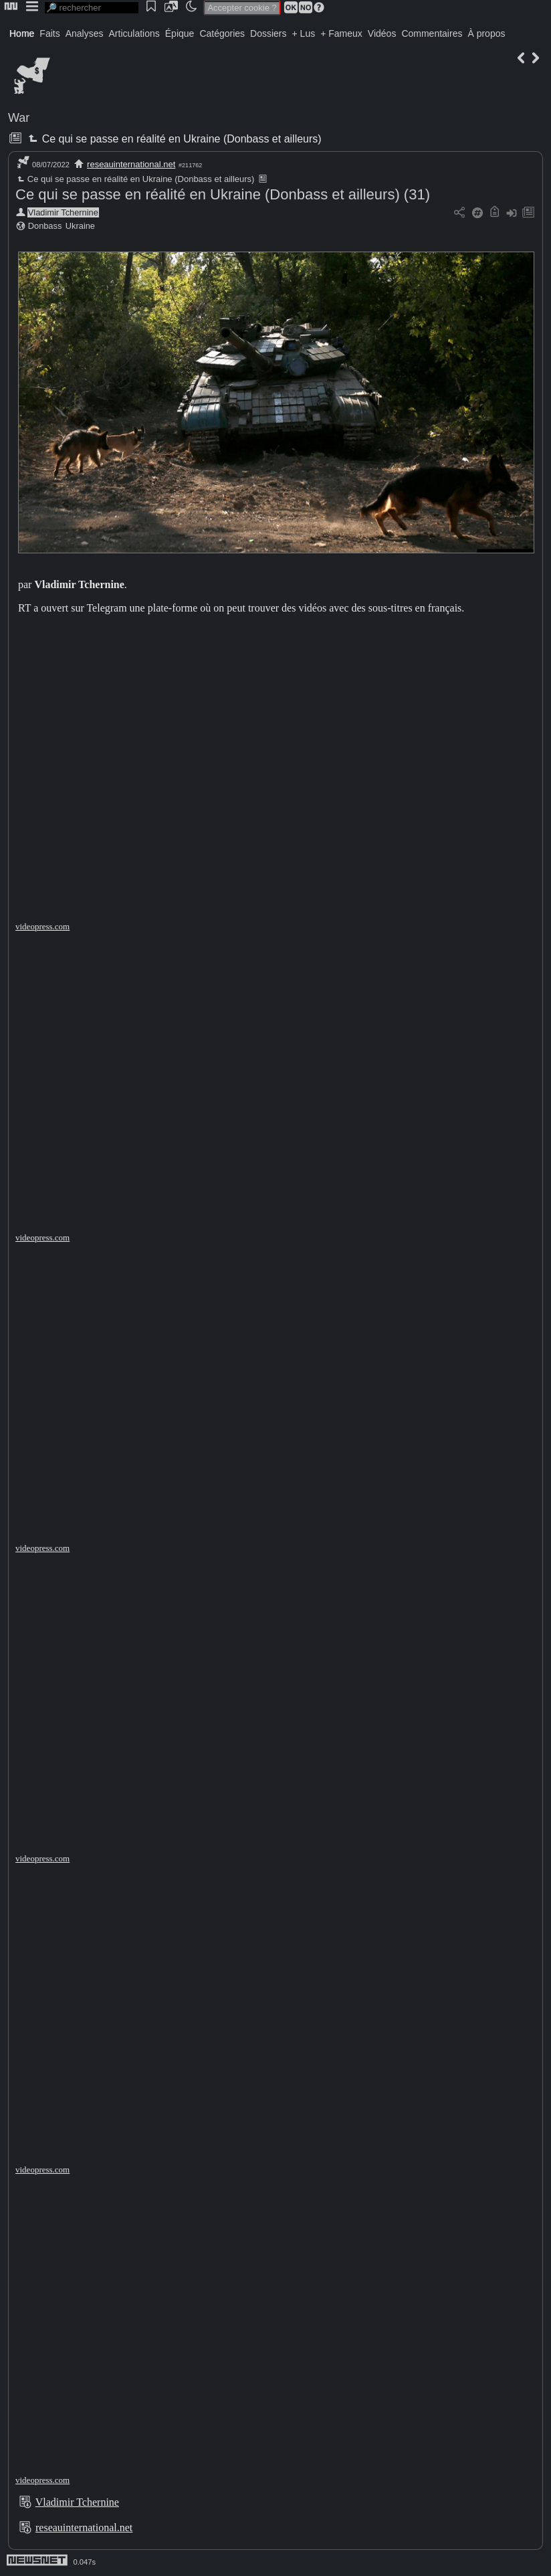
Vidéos (382, 33)
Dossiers (268, 33)
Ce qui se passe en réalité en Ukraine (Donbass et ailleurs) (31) (222, 194)
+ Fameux (341, 33)
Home (21, 33)
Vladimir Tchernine (63, 212)
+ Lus (304, 33)
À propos (486, 33)
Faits (49, 33)
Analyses (85, 33)
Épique (180, 33)
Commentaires (431, 33)
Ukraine (80, 226)
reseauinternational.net (131, 164)
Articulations (134, 33)
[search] (91, 7)
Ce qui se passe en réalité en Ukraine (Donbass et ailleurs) (173, 139)
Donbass (45, 226)
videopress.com (42, 926)
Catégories (222, 33)
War (18, 117)
